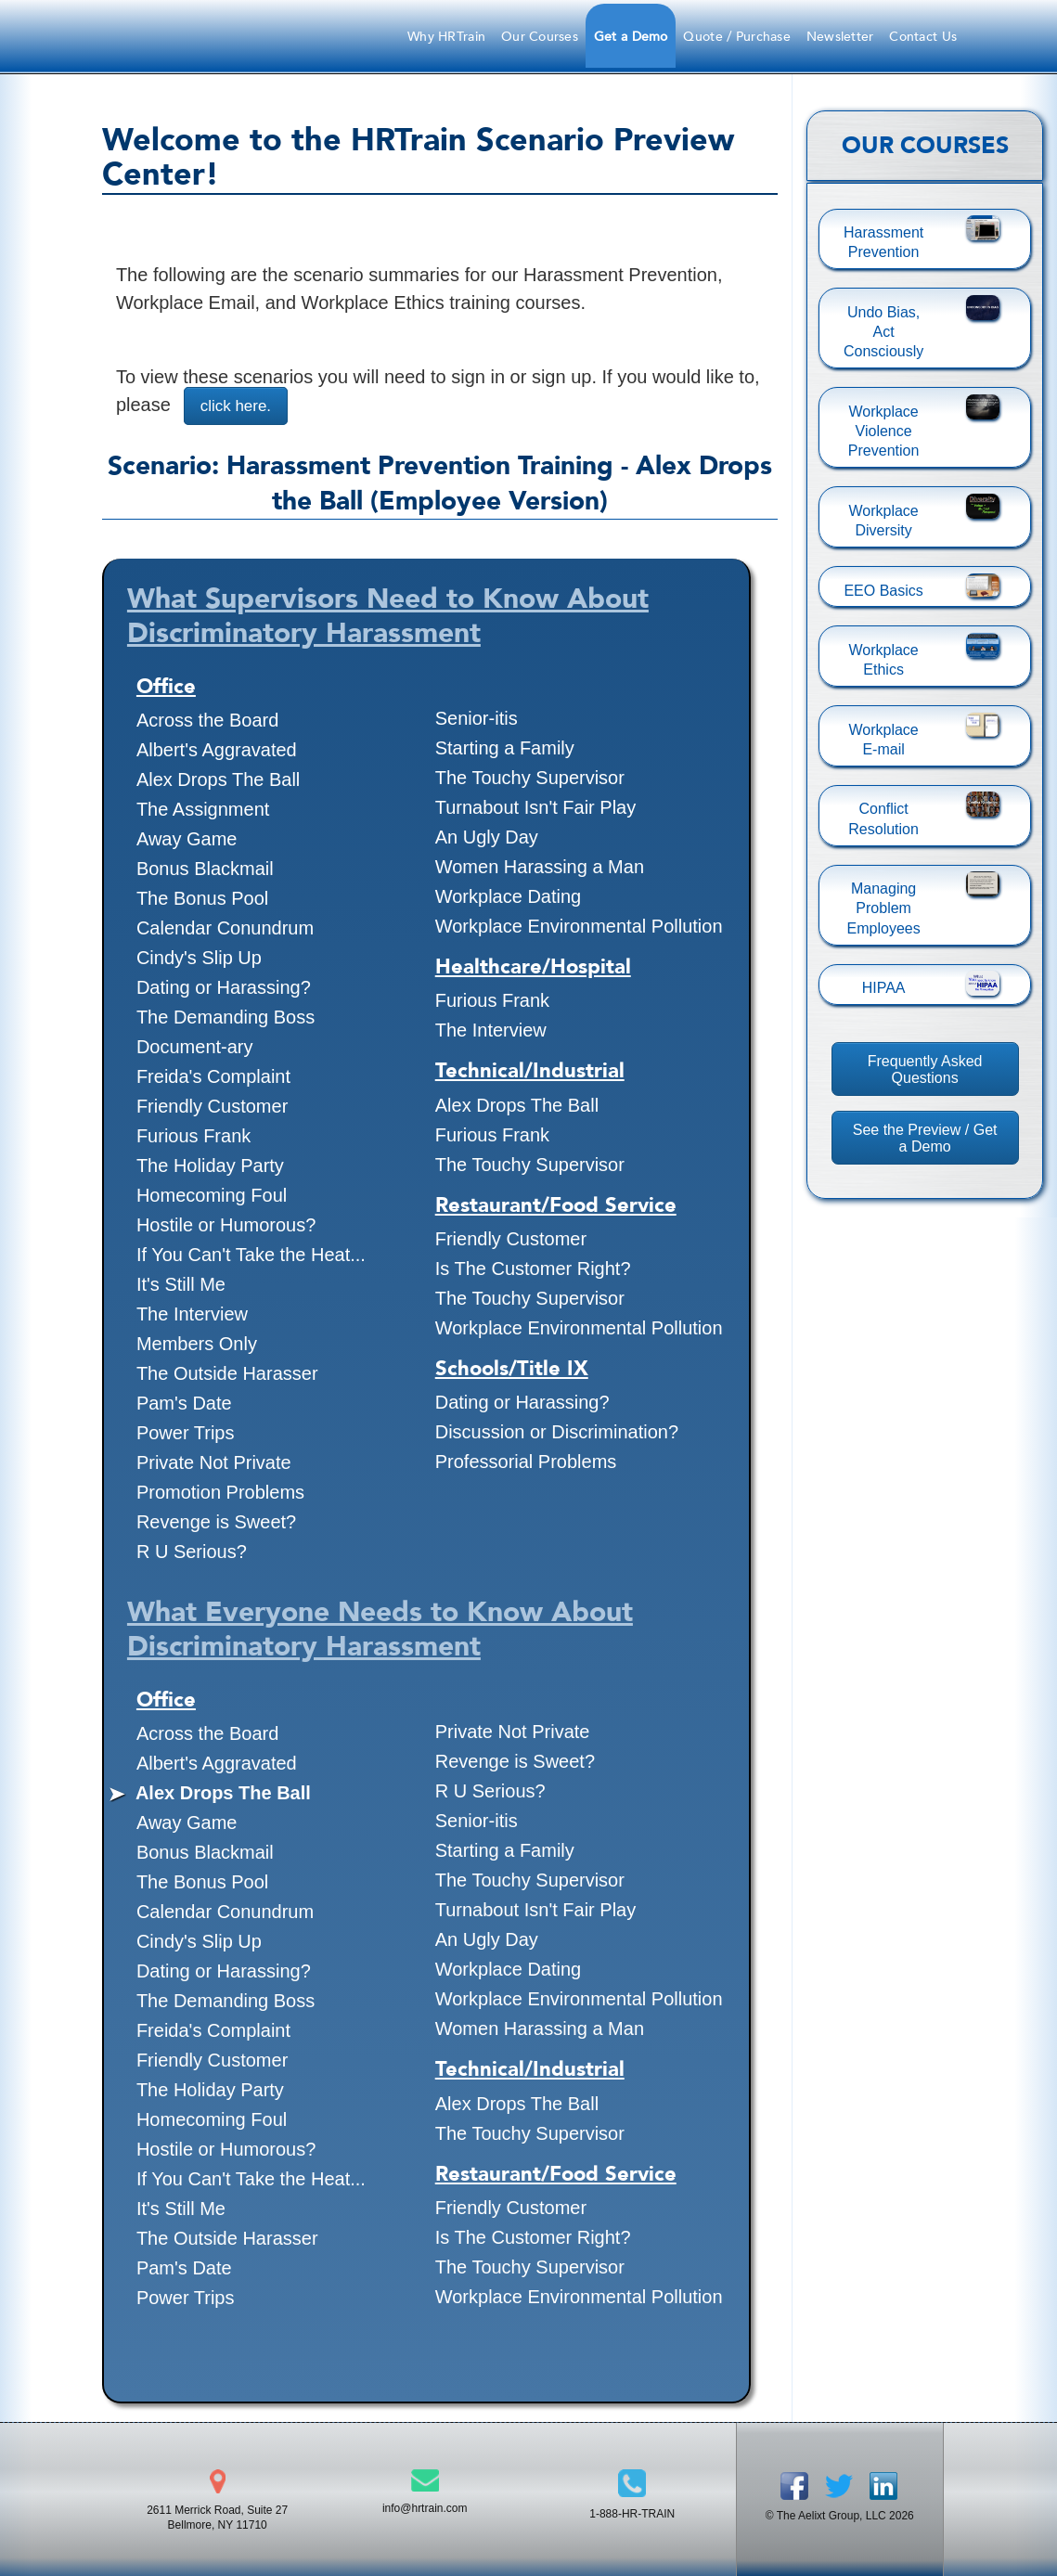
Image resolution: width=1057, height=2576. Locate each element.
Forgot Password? (413, 428)
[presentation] (728, 663)
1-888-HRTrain (588, 228)
